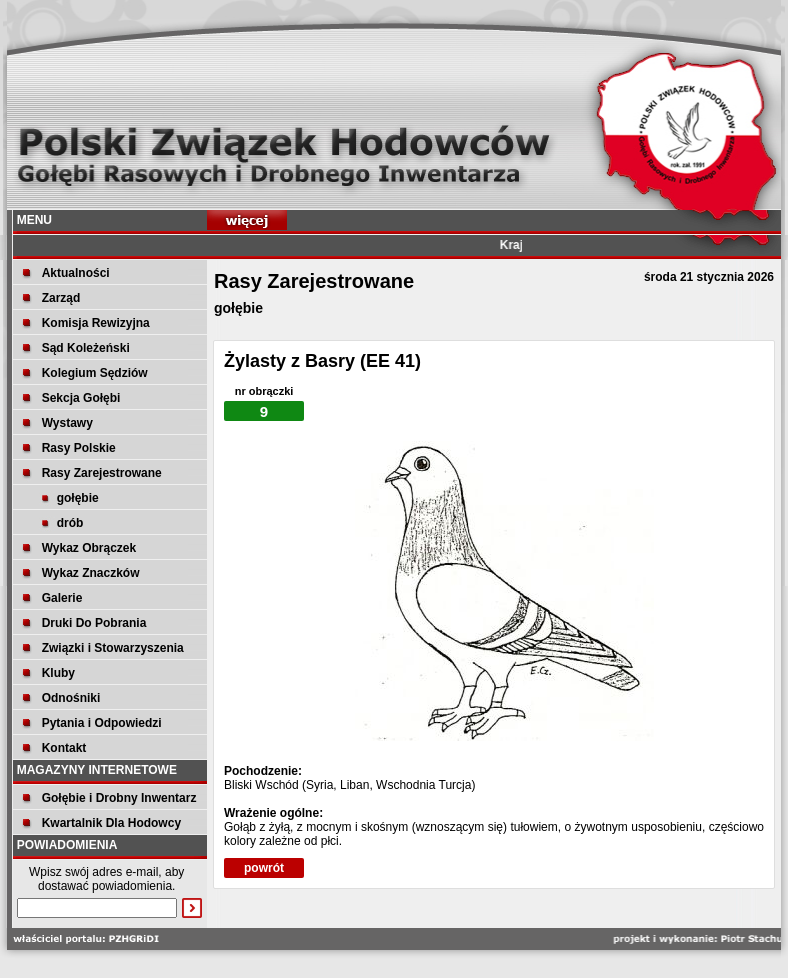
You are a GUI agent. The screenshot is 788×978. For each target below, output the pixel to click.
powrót (264, 868)
